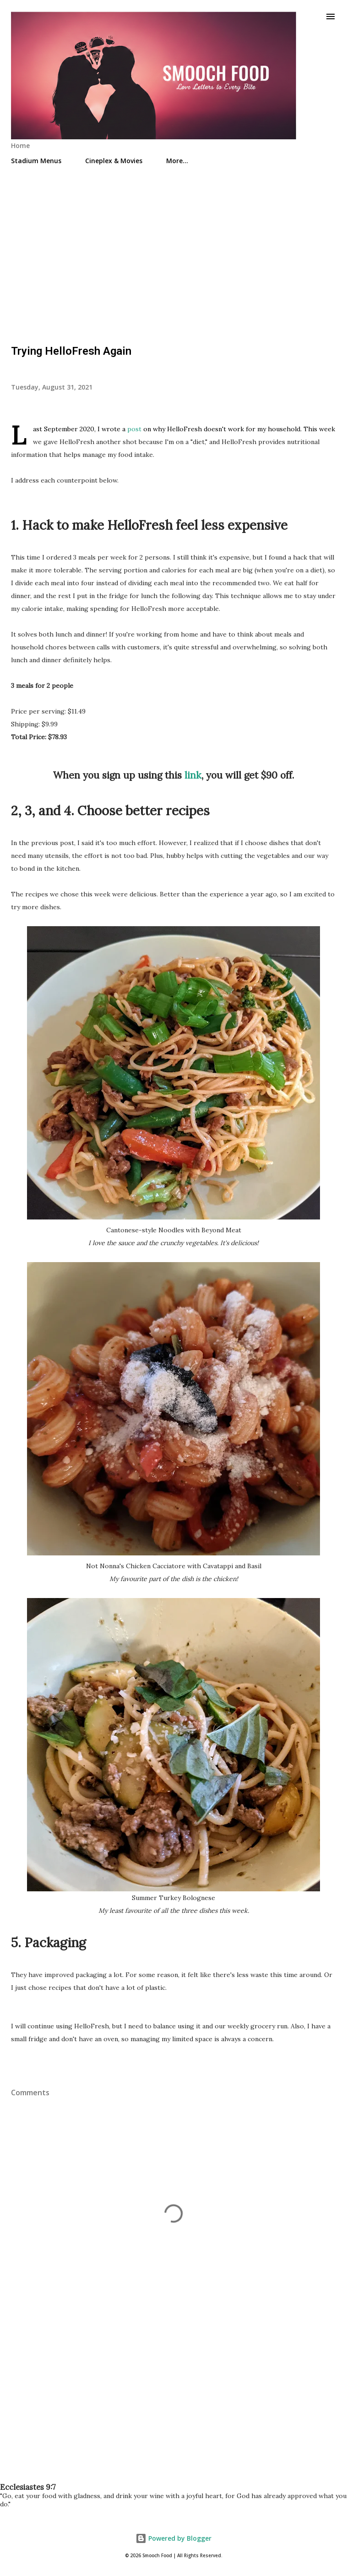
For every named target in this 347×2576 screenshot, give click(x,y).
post (134, 429)
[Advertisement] (173, 251)
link (192, 775)
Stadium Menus (36, 160)
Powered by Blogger (173, 2538)
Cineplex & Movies (113, 160)
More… (177, 160)
